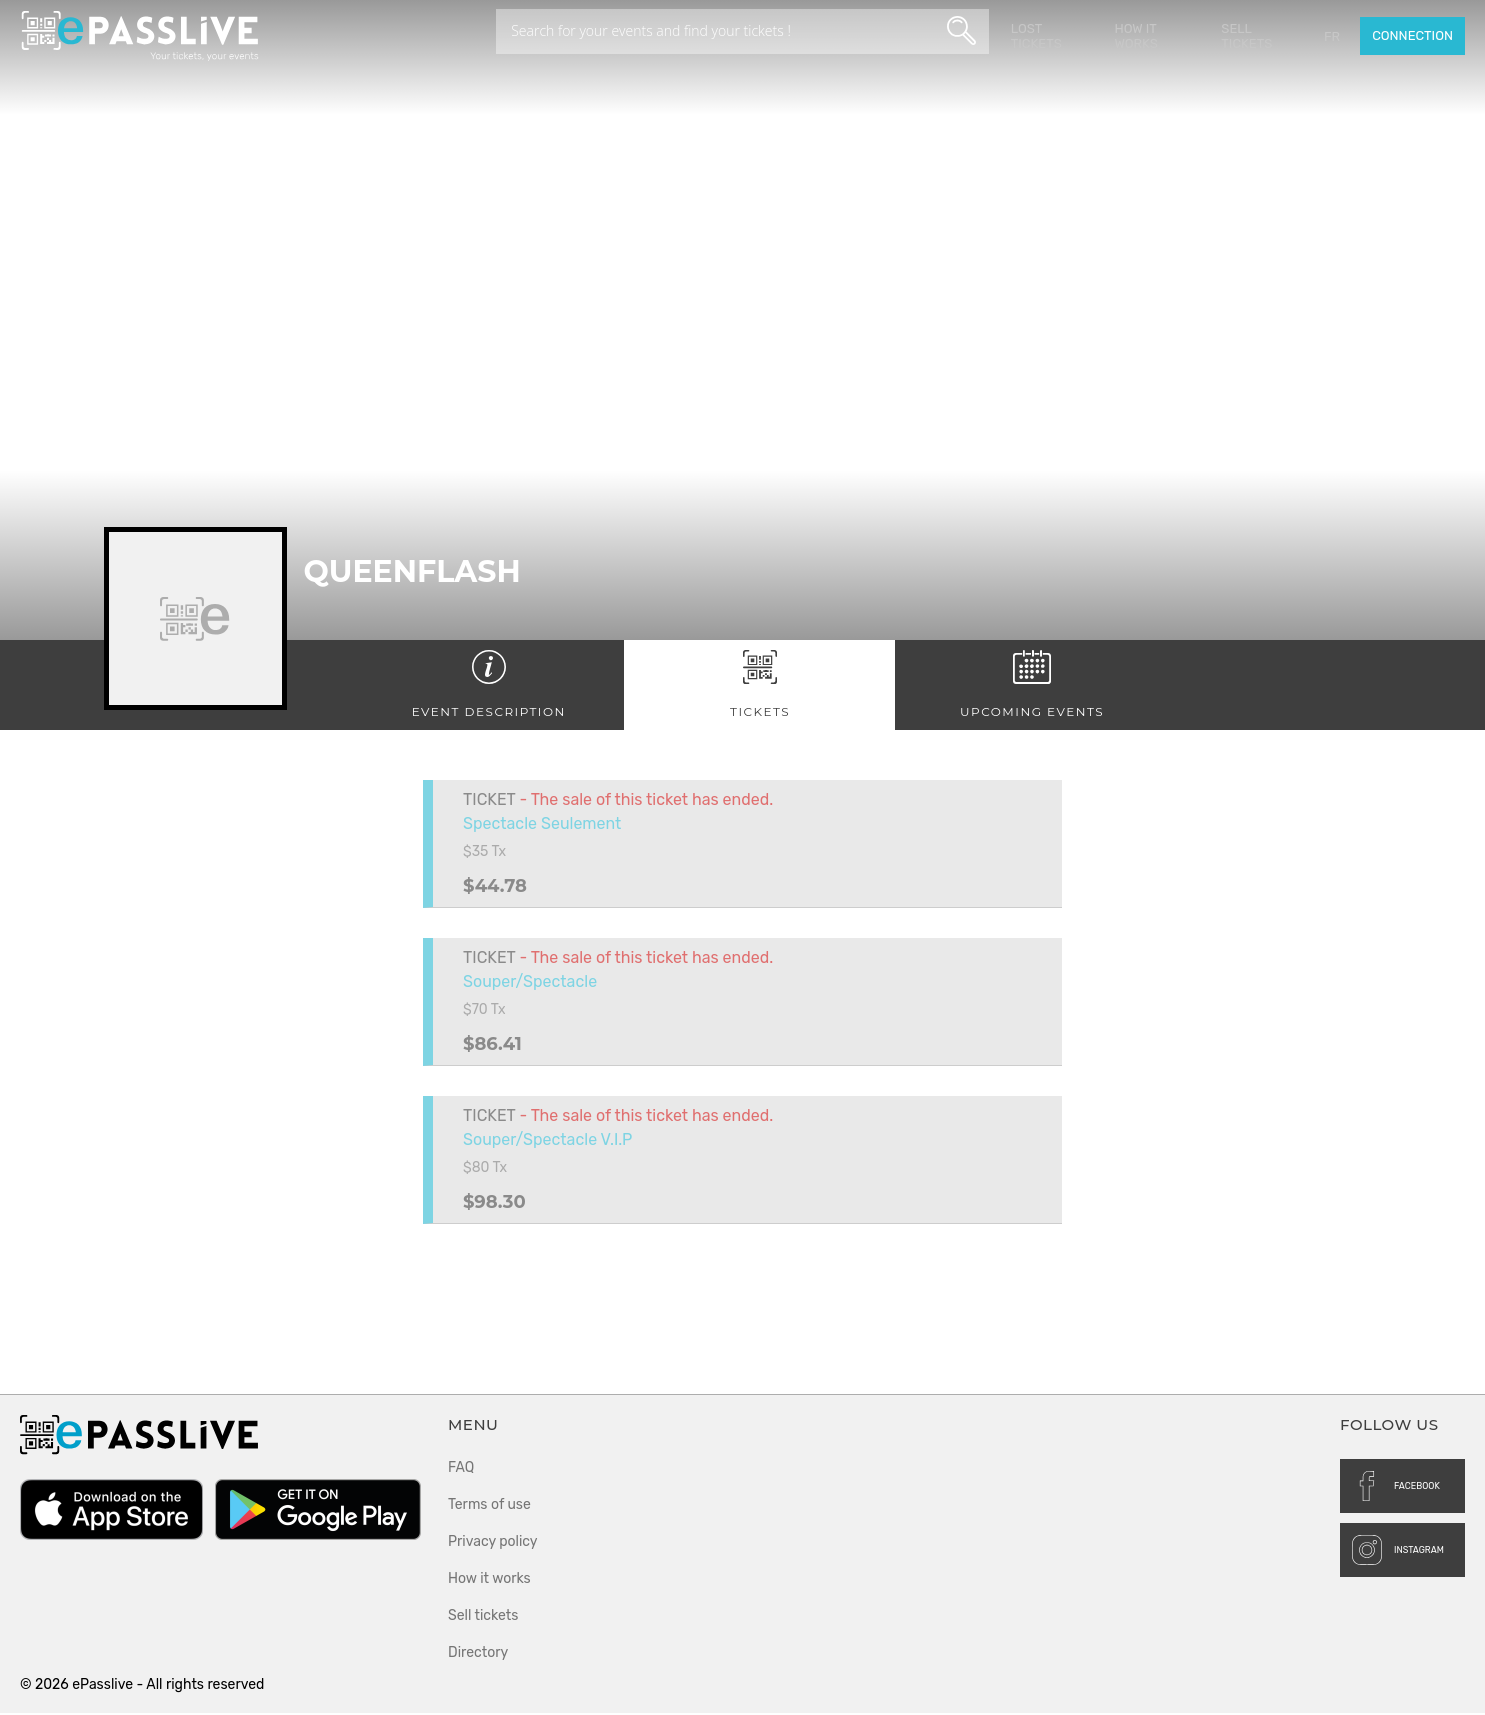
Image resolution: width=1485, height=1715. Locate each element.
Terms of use (489, 1506)
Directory (478, 1654)
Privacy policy (493, 1543)
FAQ (461, 1469)
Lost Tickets (1037, 36)
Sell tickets (1247, 36)
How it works (1137, 36)
